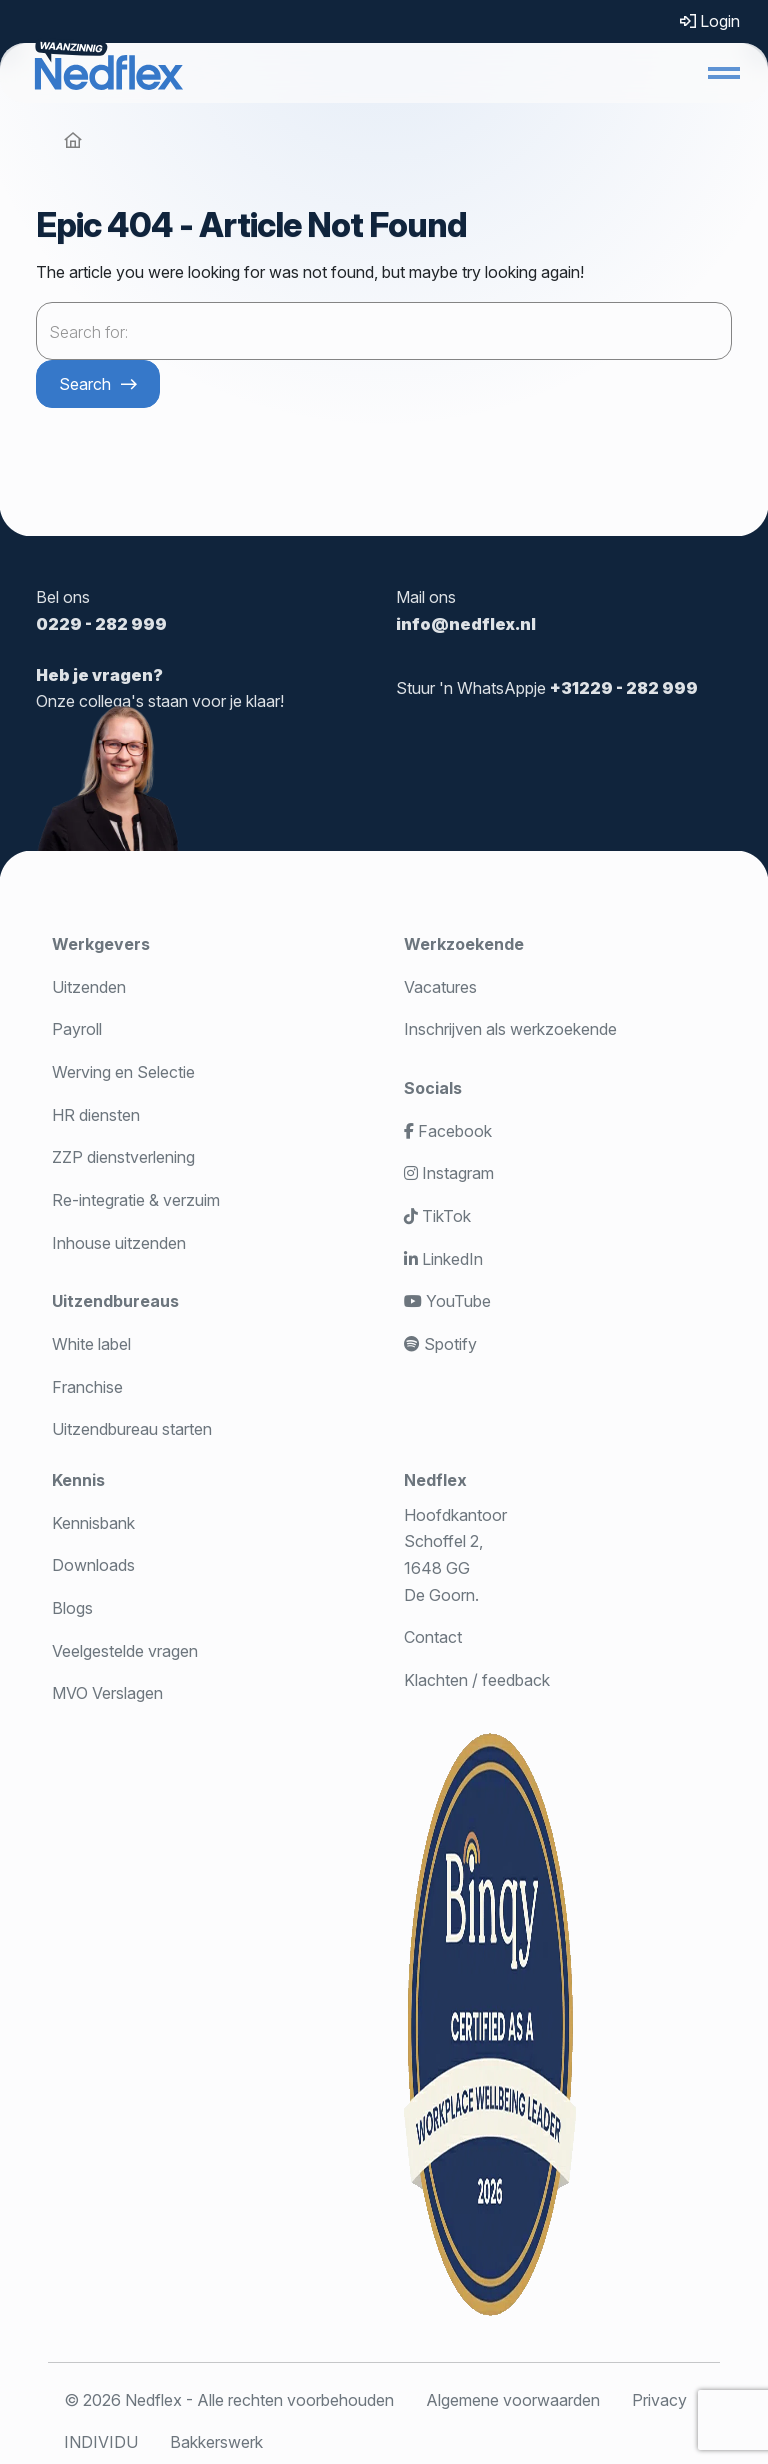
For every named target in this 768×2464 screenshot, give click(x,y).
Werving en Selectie (123, 1072)
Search (85, 384)
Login (710, 21)
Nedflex (435, 1480)
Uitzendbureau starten (132, 1429)
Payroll (77, 1029)
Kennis (78, 1480)
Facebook (448, 1131)
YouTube (447, 1301)
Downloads (93, 1565)
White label (91, 1344)
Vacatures (440, 987)
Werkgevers (101, 944)
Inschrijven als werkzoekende (510, 1029)
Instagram (449, 1173)
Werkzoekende (464, 944)
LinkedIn (443, 1259)
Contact (433, 1637)
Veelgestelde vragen (125, 1651)
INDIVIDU (101, 2442)
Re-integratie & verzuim (136, 1200)
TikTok (437, 1216)
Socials (433, 1088)
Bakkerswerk (216, 2442)
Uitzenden (89, 987)
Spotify (440, 1344)
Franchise (87, 1387)
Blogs (72, 1608)
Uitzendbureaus (115, 1301)
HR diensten (96, 1115)
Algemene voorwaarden (513, 2400)
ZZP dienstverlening (123, 1157)
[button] (724, 73)
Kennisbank (93, 1523)
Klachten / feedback (477, 1680)
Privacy (659, 2400)
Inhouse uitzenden (119, 1243)
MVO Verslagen (107, 1693)
